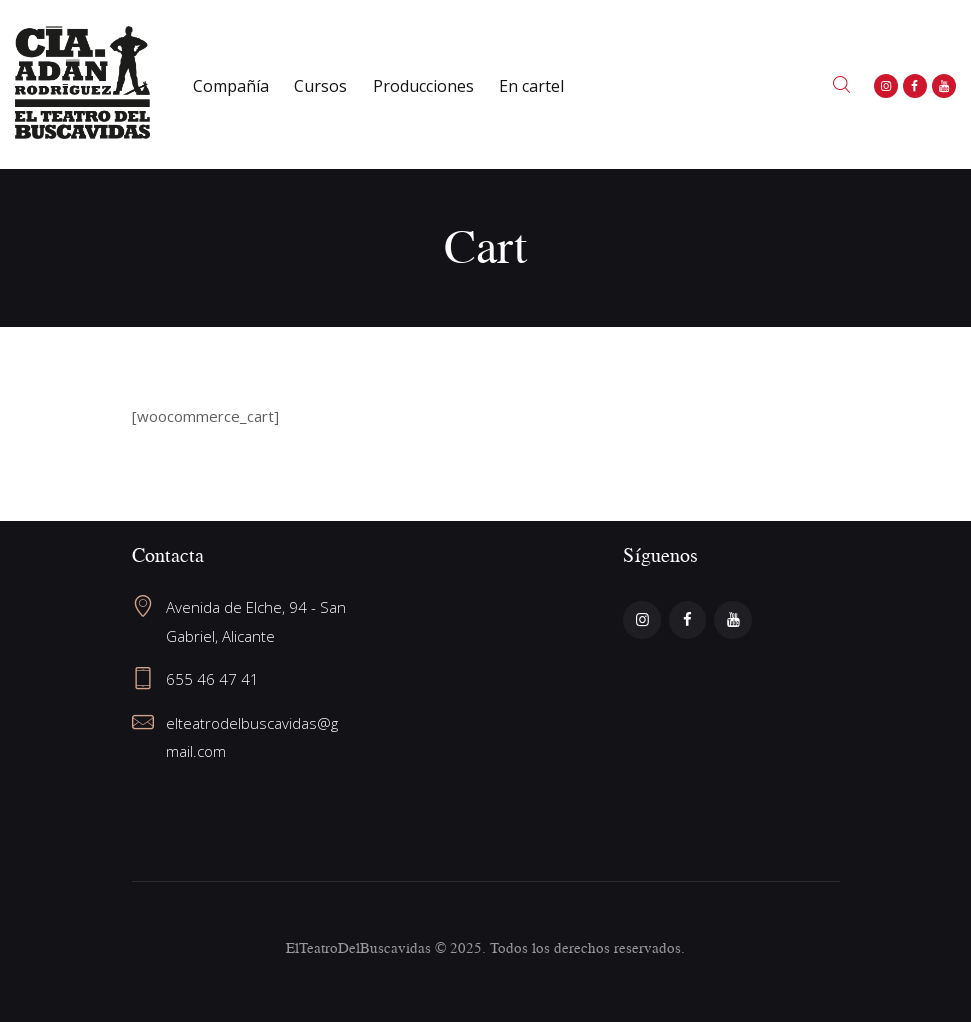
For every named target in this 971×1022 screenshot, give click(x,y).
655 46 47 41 (212, 679)
